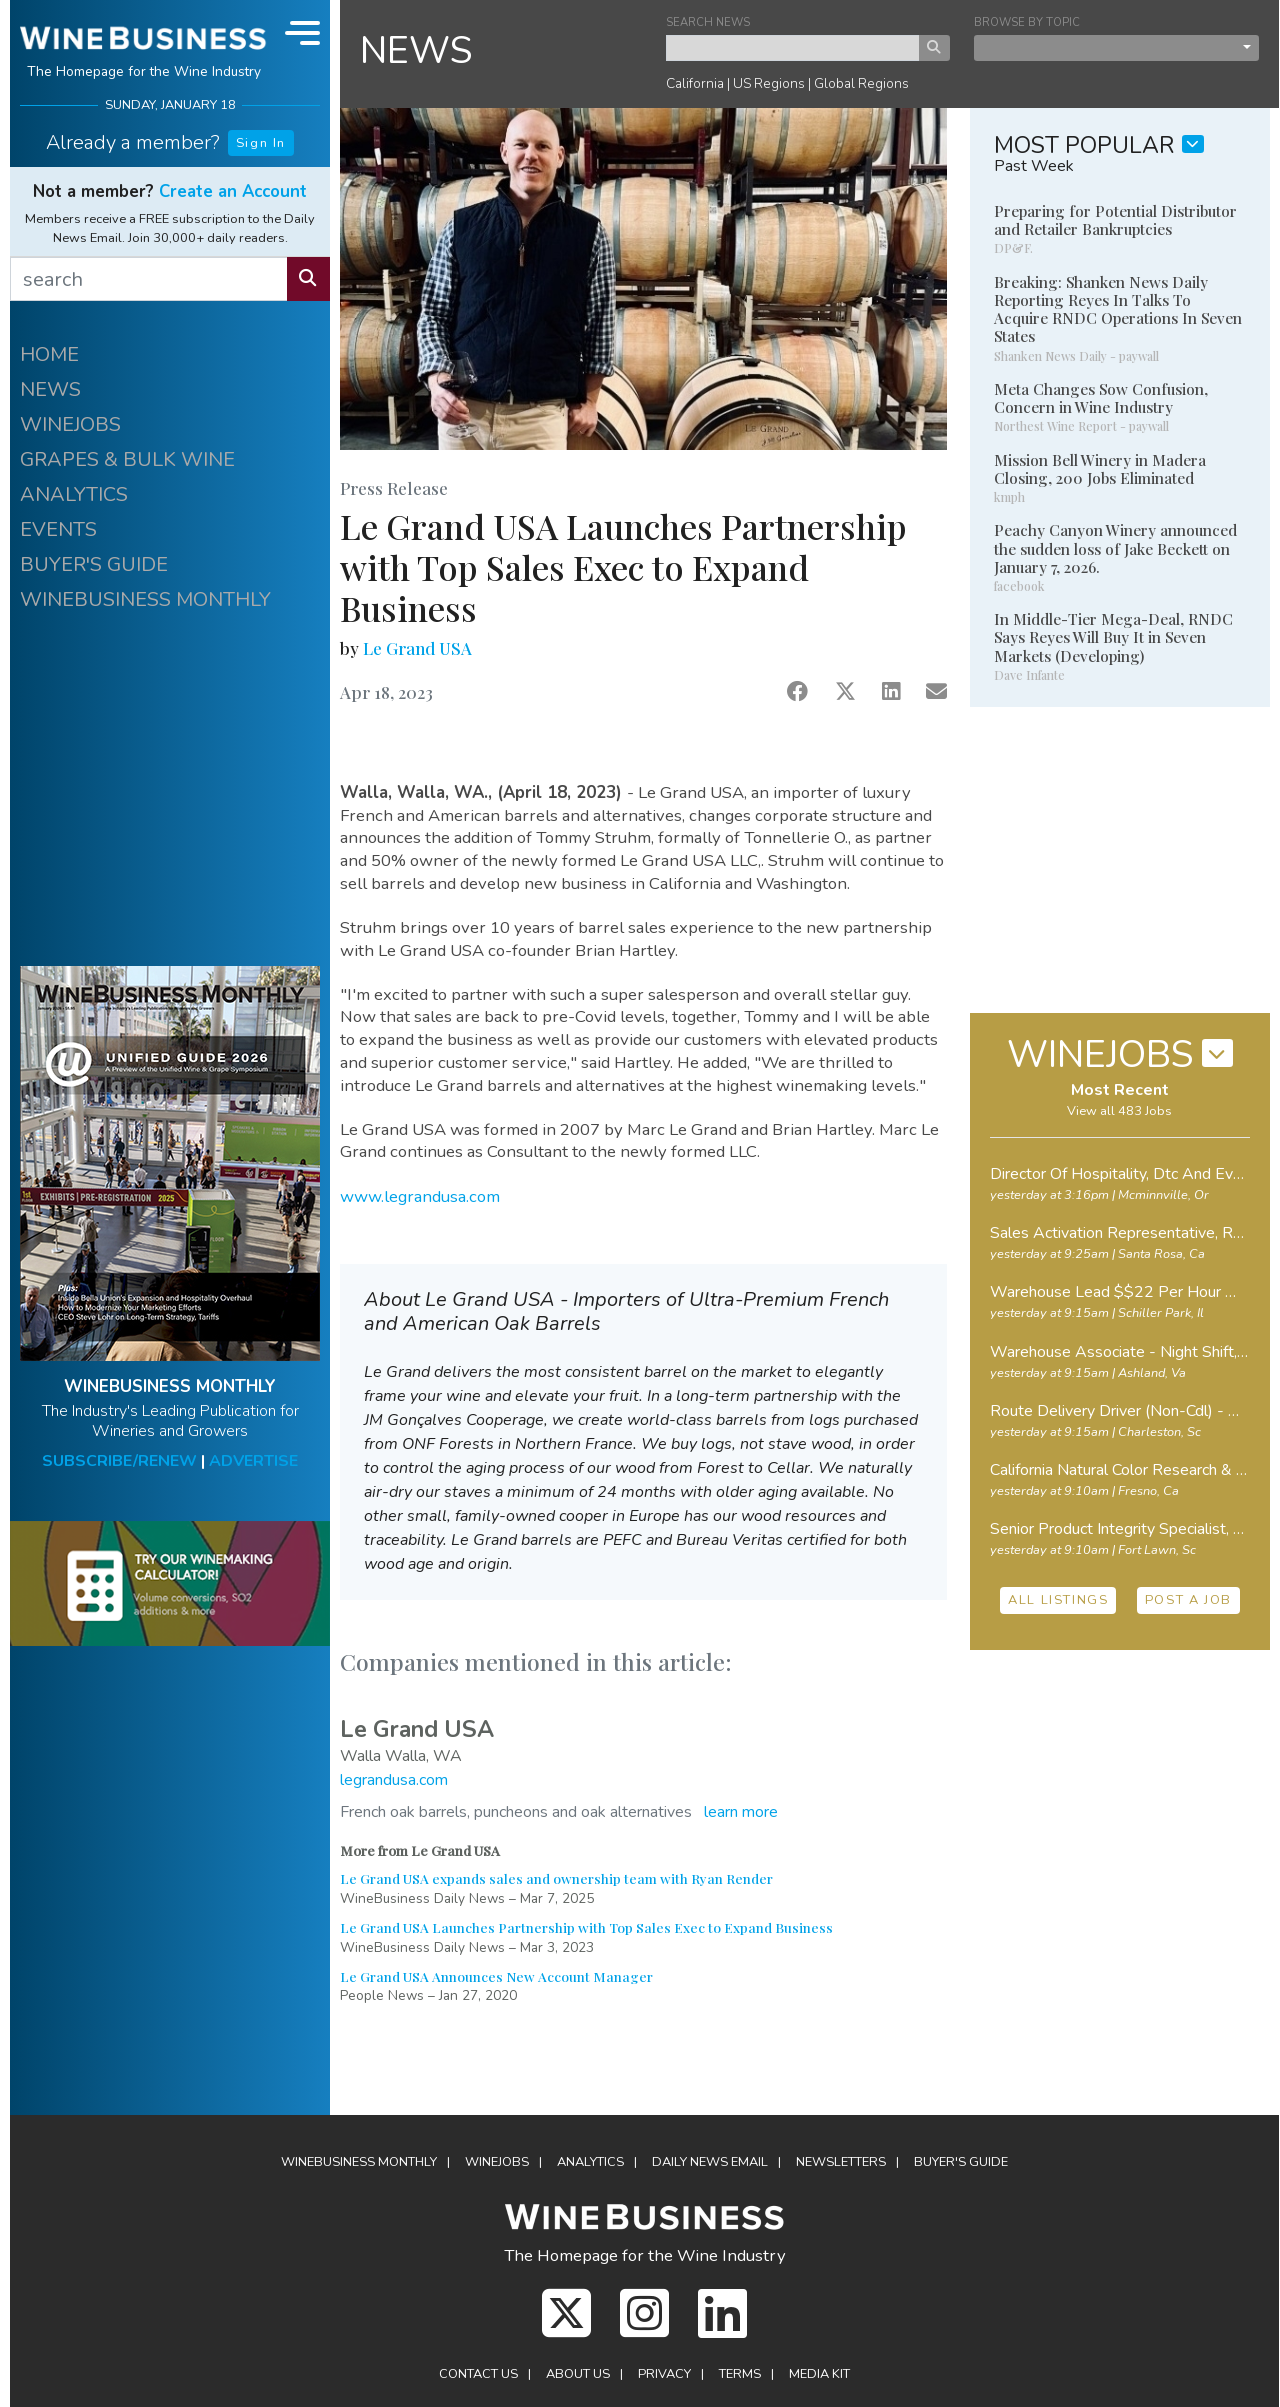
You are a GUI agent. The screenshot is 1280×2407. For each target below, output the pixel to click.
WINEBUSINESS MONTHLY (145, 599)
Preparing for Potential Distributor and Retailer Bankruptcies (1115, 220)
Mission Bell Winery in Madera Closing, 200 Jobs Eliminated (1100, 469)
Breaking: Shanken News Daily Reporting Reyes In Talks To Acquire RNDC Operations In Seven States (1118, 309)
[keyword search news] (793, 48)
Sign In (261, 143)
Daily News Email (710, 2162)
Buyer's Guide (961, 2162)
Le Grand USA (417, 648)
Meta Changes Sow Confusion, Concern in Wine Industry (1101, 398)
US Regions (769, 83)
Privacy (664, 2374)
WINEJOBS (70, 424)
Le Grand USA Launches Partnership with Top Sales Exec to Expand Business (586, 1927)
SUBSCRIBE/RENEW (119, 1461)
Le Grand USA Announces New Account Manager (496, 1976)
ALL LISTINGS (1058, 1600)
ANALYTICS (74, 494)
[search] (149, 279)
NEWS (50, 389)
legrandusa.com (394, 1780)
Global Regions (861, 83)
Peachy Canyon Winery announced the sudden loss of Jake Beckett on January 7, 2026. (1115, 548)
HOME (49, 354)
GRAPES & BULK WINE (127, 459)
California (695, 83)
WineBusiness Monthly (359, 2162)
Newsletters (841, 2162)
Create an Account (233, 191)
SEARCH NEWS (708, 22)
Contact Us (478, 2374)
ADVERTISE (253, 1461)
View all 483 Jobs (1119, 1111)
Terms (740, 2374)
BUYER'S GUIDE (94, 564)
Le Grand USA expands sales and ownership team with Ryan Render (556, 1878)
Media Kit (819, 2374)
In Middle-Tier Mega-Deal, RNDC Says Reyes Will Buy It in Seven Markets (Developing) (1113, 637)
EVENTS (58, 529)
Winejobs (497, 2162)
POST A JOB (1188, 1600)
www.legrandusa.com (420, 1196)
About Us (578, 2374)
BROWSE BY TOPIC (1027, 22)
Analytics (590, 2162)
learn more (741, 1812)
